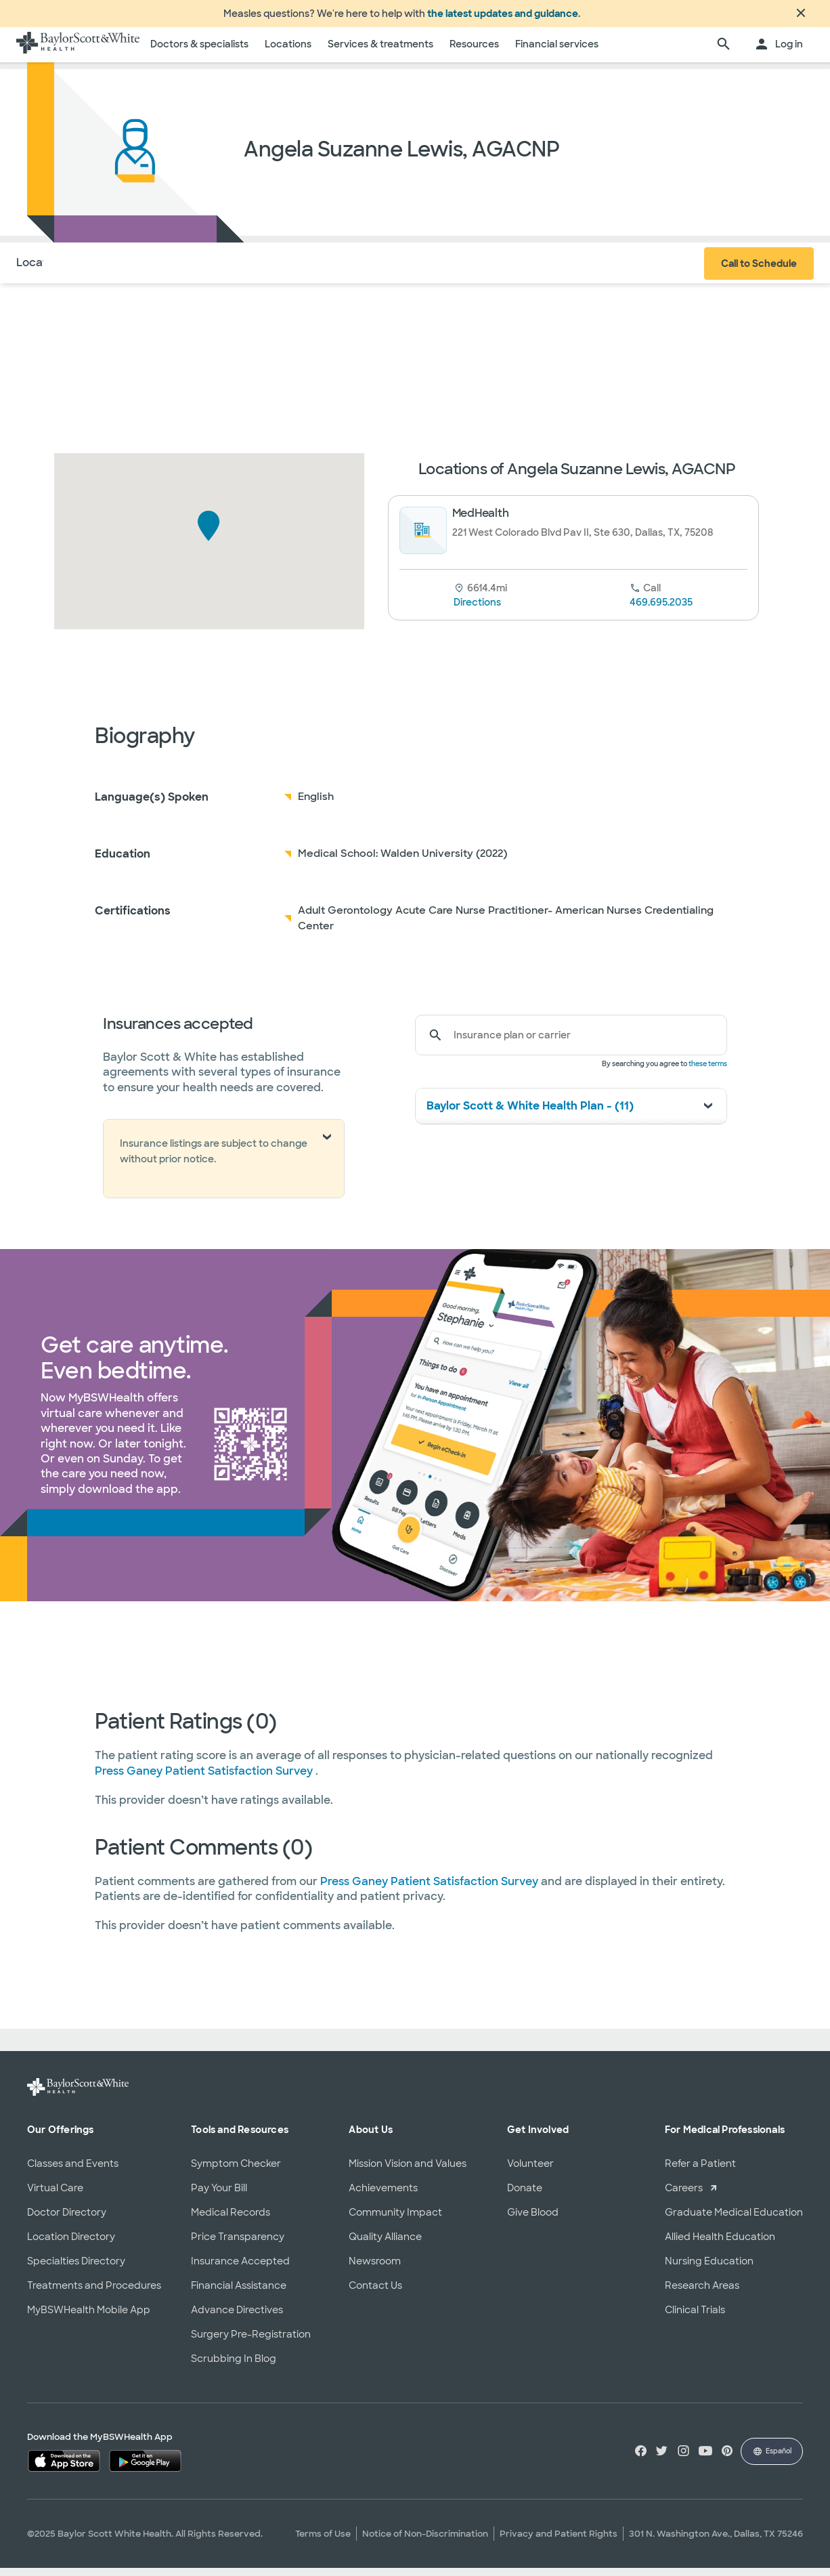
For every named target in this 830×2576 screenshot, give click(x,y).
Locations (288, 52)
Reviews (227, 270)
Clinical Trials (695, 2318)
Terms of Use (323, 2542)
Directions (477, 610)
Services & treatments (380, 52)
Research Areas (702, 2293)
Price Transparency (237, 2245)
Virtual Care (55, 2196)
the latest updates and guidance (502, 18)
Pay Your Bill (219, 2196)
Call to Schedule (759, 272)
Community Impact (395, 2220)
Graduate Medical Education (734, 2220)
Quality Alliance (385, 2245)
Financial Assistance (238, 2293)
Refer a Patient (700, 2172)
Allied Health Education (720, 2245)
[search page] (724, 52)
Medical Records (230, 2220)
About (101, 270)
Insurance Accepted (240, 2269)
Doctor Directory (66, 2220)
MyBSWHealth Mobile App (88, 2318)
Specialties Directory (76, 2269)
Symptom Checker (236, 2172)
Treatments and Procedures (94, 2293)
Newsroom (375, 2269)
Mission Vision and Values (407, 2172)
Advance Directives (237, 2318)
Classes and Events (72, 2172)
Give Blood (533, 2220)
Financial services (556, 52)
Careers (684, 2196)
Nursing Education (709, 2269)
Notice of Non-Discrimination (425, 2542)
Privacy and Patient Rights (558, 2542)
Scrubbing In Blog (233, 2367)
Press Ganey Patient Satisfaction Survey (205, 1779)
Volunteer (530, 2172)
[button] (209, 534)
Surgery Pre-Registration (251, 2342)
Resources (474, 52)
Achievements (383, 2196)
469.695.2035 (661, 610)
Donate (524, 2196)
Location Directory (71, 2245)
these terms (708, 1072)
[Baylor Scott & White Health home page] (77, 52)
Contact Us (375, 2293)
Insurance (161, 270)
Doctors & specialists (199, 52)
